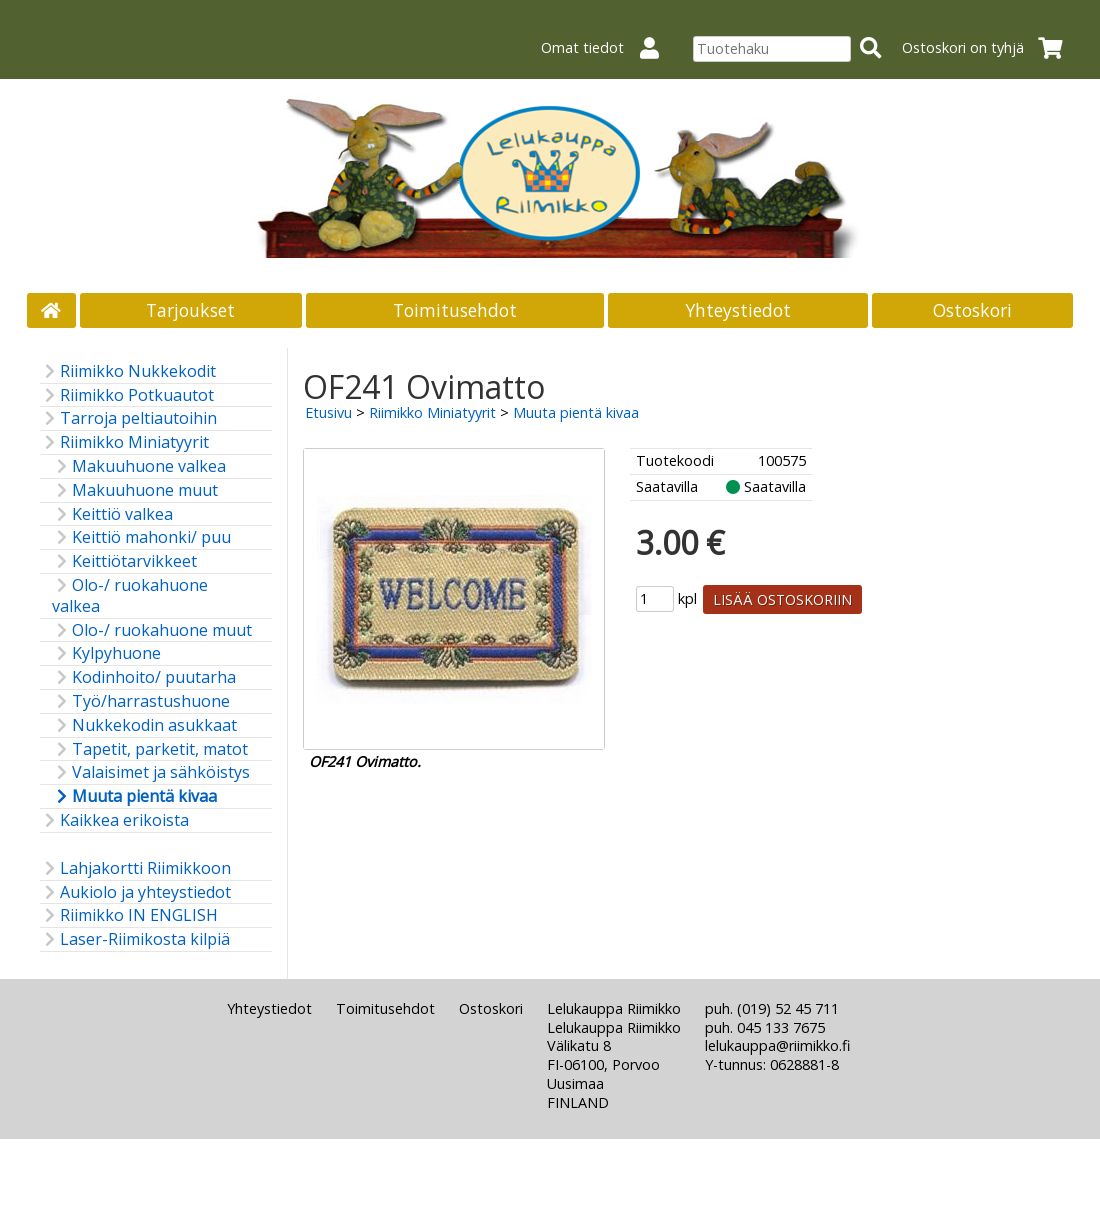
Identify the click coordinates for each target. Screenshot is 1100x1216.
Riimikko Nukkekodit (128, 371)
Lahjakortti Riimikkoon (135, 868)
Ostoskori (972, 310)
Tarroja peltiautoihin (128, 418)
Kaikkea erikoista (114, 820)
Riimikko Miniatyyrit (124, 442)
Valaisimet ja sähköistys (151, 772)
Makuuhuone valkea (139, 466)
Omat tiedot (608, 47)
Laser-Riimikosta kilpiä (135, 939)
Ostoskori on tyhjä (988, 47)
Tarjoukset (190, 310)
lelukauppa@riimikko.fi (777, 1045)
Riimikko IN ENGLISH (129, 915)
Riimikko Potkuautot (127, 395)
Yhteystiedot (738, 310)
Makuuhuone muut (135, 490)
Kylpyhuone (106, 653)
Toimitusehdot (455, 310)
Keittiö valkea (112, 514)
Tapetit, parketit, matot (150, 749)
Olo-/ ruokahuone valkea (130, 596)
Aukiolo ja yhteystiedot (135, 892)
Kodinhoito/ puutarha (144, 677)
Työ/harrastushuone (141, 701)
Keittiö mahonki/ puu (141, 537)
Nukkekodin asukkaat (144, 725)
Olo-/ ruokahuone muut (152, 630)
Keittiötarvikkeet (124, 561)
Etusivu (328, 412)
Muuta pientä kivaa (134, 796)
